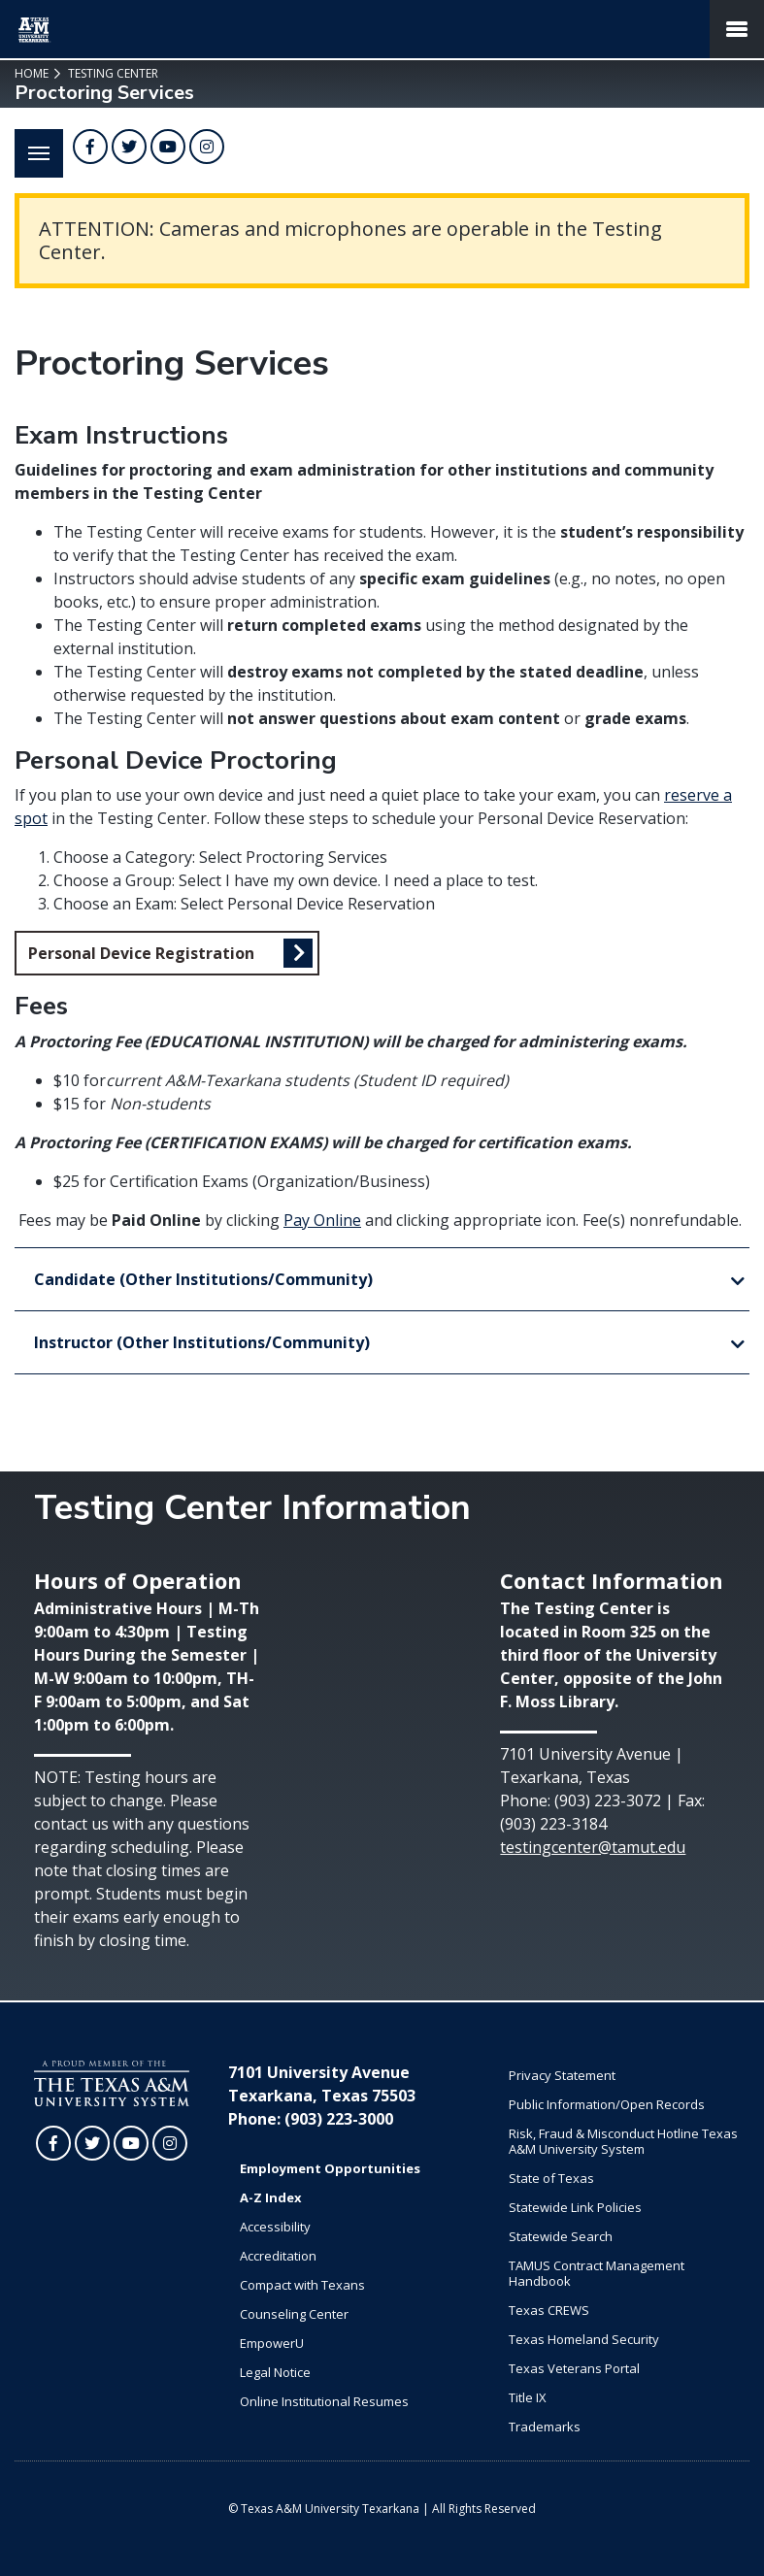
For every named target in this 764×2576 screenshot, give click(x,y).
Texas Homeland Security (584, 2339)
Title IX (528, 2397)
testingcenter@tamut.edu (592, 1847)
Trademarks (545, 2426)
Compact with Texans (302, 2285)
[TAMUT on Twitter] (129, 146)
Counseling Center (294, 2314)
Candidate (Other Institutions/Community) (203, 1279)
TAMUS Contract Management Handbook (596, 2273)
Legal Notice (275, 2372)
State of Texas (551, 2178)
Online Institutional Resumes (324, 2401)
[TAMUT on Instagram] (206, 146)
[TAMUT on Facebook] (90, 146)
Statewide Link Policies (575, 2207)
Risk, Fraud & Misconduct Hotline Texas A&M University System (623, 2141)
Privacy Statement (562, 2075)
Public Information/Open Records (607, 2104)
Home (32, 73)
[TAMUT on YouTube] (167, 146)
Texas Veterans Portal (574, 2368)
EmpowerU (272, 2343)
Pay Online (322, 1220)
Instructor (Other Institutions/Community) (202, 1342)
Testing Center (111, 73)
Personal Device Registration (141, 953)
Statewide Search (561, 2236)
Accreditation (278, 2255)
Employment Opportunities (330, 2168)
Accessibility (275, 2226)
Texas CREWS (549, 2310)
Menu (32, 142)
